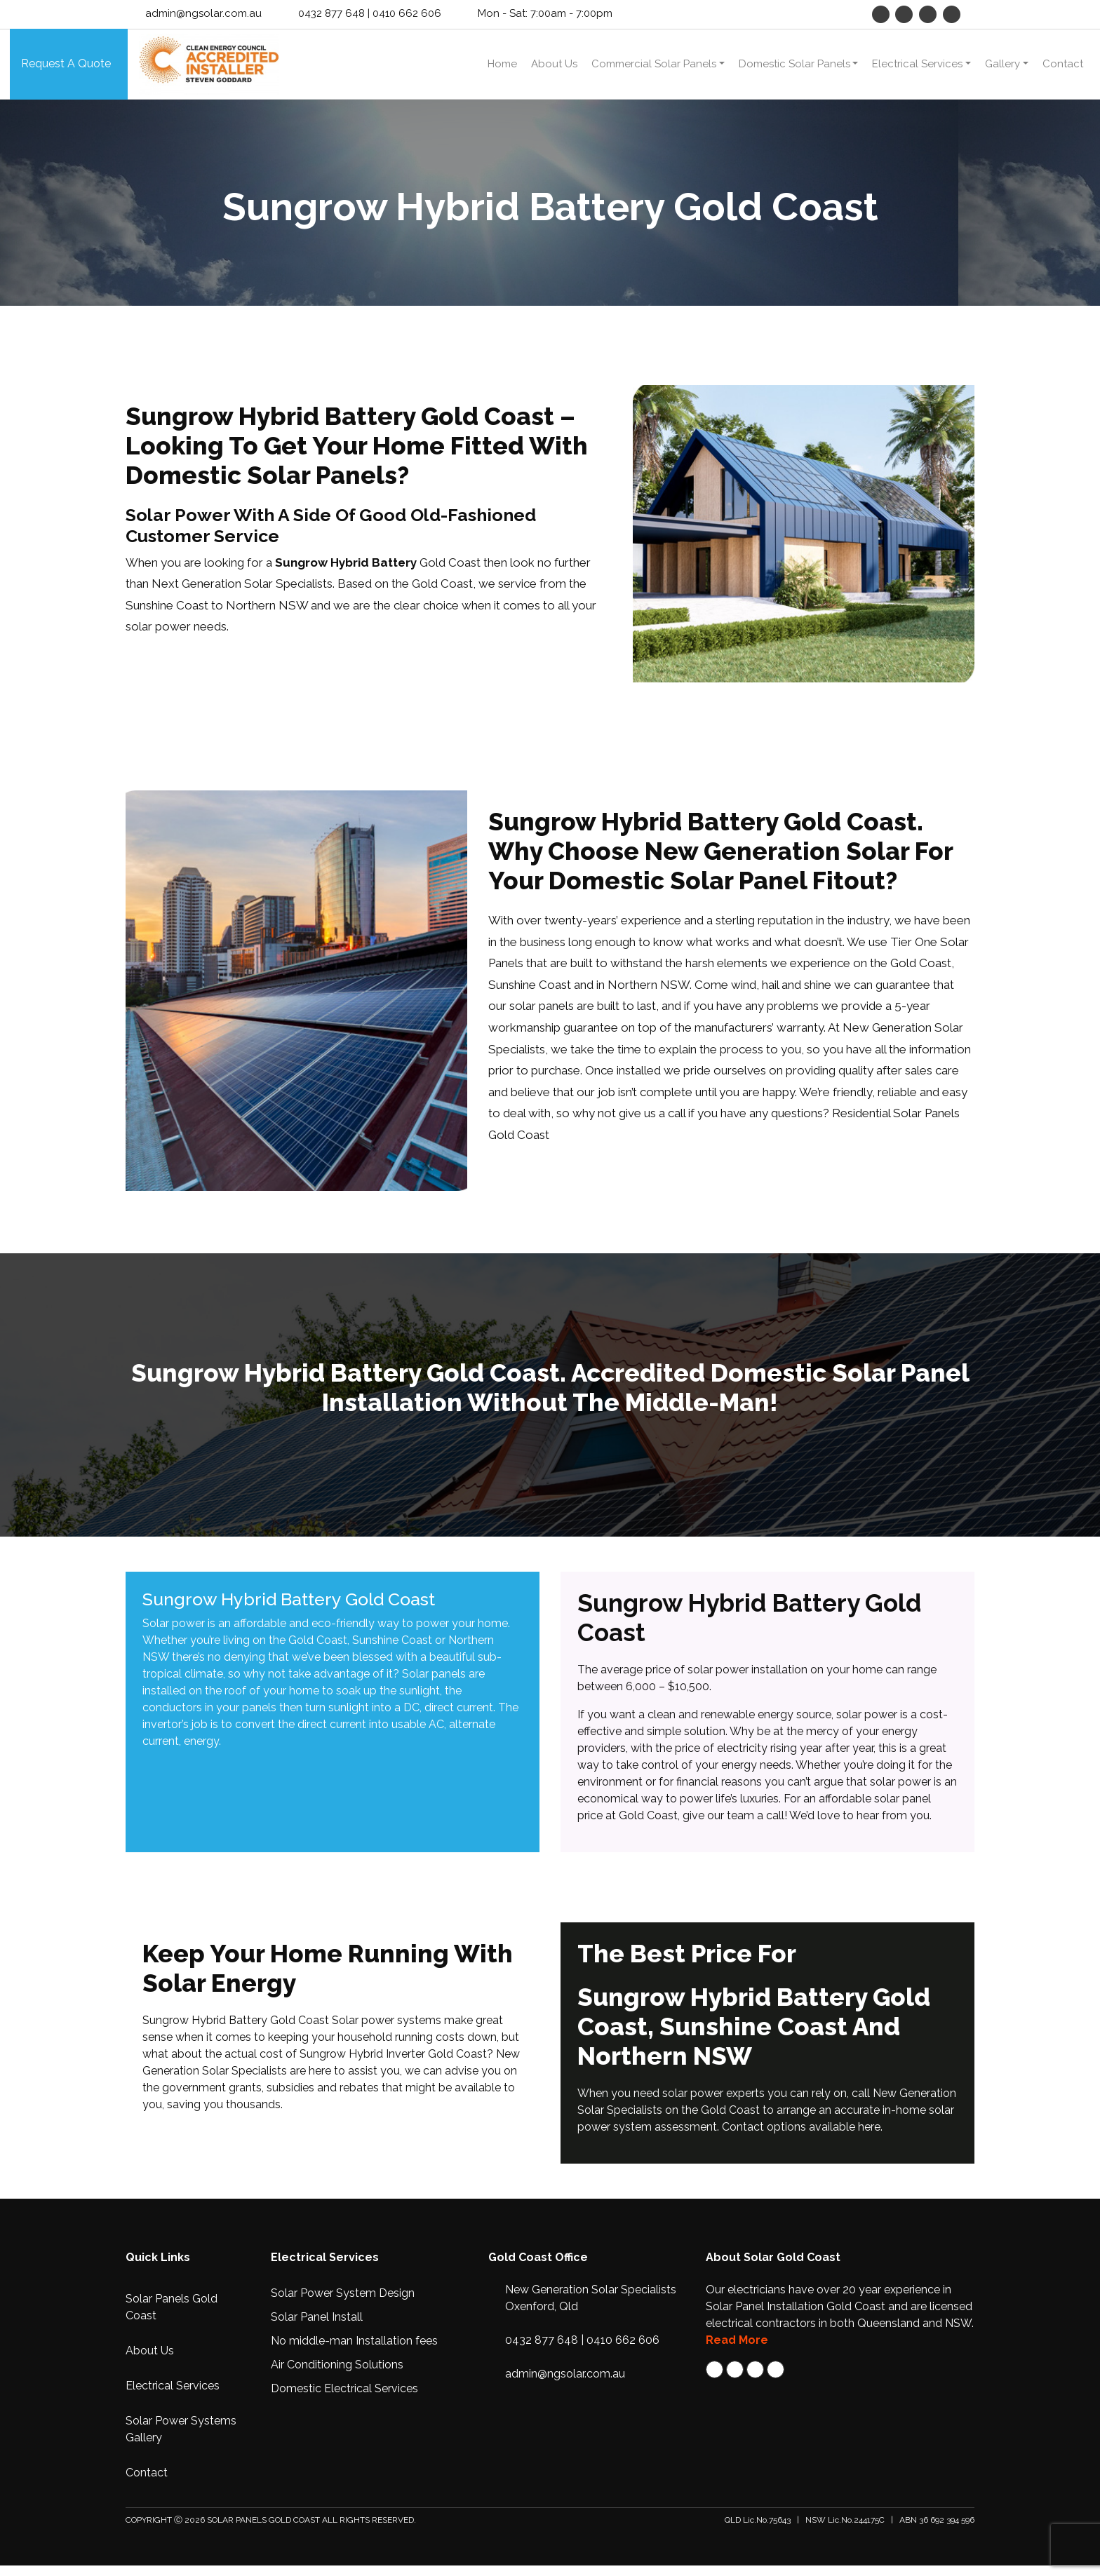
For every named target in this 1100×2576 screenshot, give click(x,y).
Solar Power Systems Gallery (181, 2440)
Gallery (1002, 68)
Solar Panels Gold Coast (171, 2317)
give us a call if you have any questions (721, 1124)
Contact (1062, 68)
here (869, 2136)
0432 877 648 (331, 13)
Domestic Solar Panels (794, 68)
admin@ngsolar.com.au (203, 13)
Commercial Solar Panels (653, 68)
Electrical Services (917, 68)
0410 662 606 (407, 13)
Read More (737, 2350)
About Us (554, 68)
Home (502, 68)
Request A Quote (66, 69)
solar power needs (176, 637)
